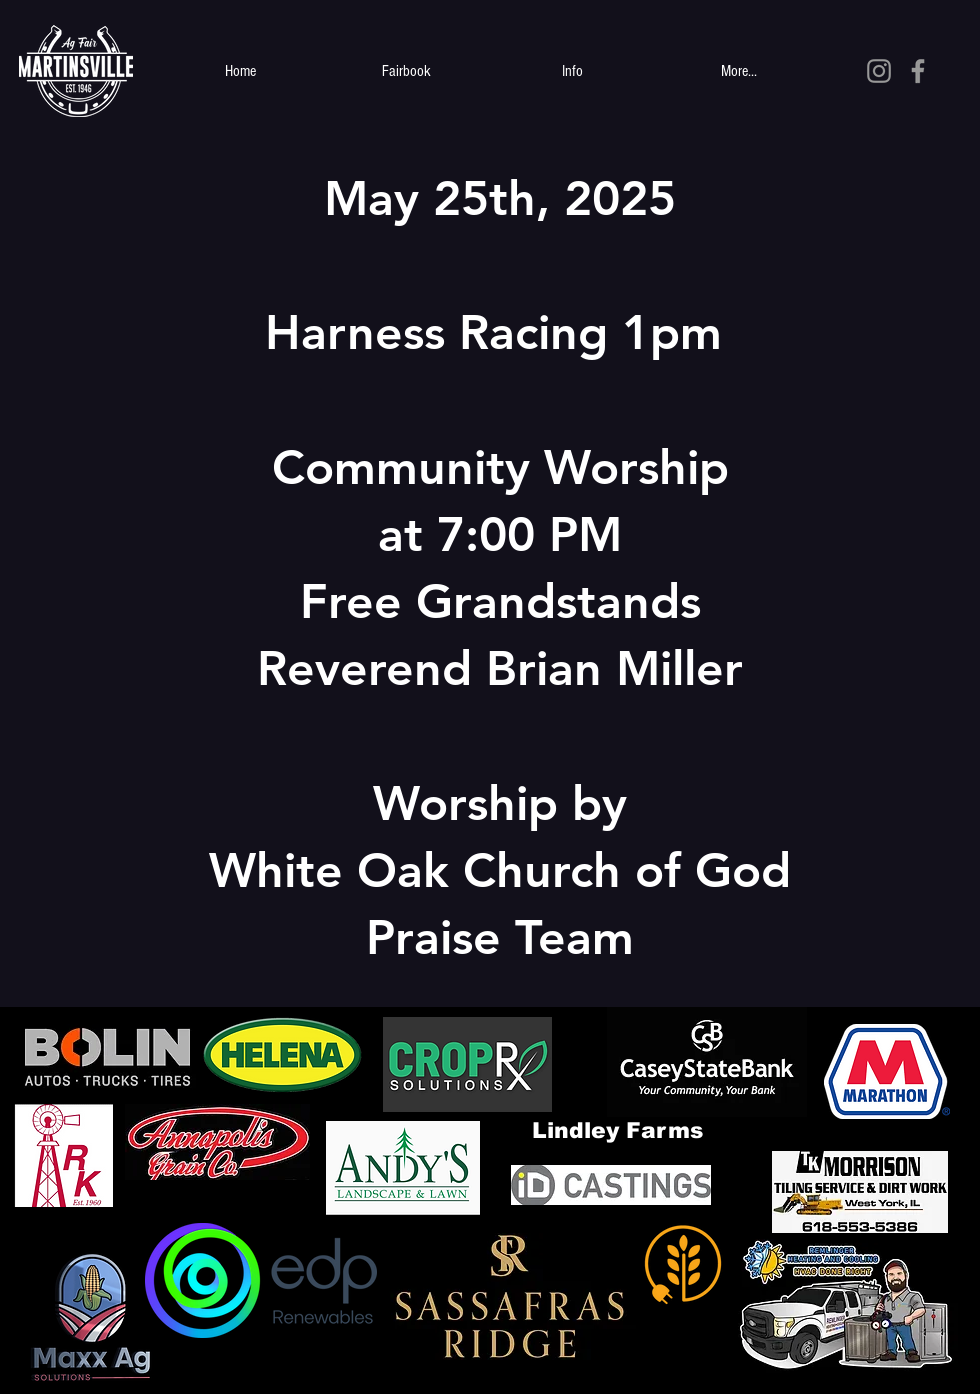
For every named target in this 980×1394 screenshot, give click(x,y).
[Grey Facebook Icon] (918, 71)
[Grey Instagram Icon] (879, 71)
